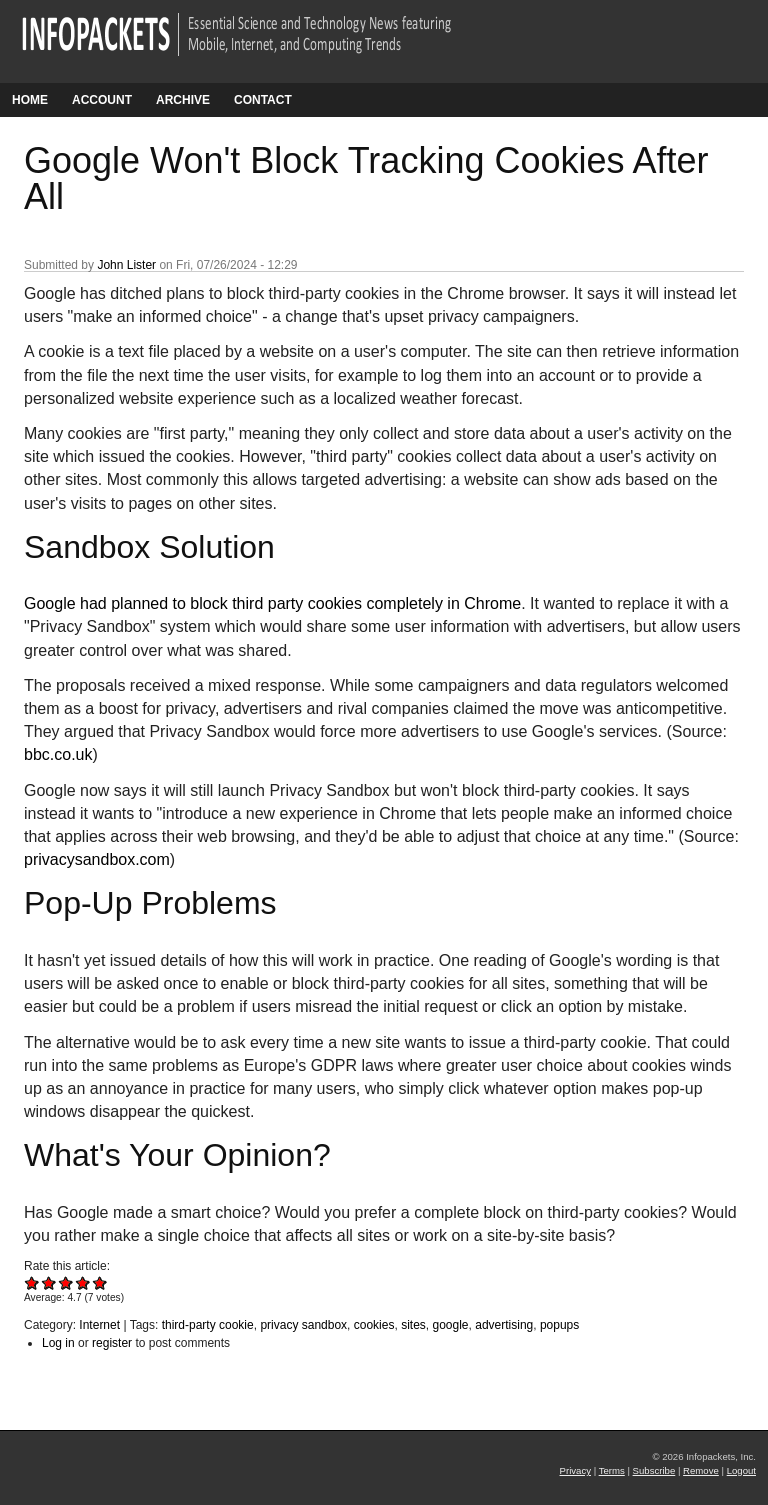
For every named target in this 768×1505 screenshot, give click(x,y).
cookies (374, 1325)
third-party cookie (208, 1325)
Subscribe (654, 1470)
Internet (99, 1325)
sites (413, 1325)
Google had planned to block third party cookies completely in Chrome (272, 603)
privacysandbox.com (97, 859)
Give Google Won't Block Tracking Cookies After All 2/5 (49, 1282)
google (450, 1325)
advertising (504, 1325)
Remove (701, 1470)
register (112, 1343)
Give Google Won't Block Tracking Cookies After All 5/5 (100, 1282)
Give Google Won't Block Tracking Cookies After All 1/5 (32, 1282)
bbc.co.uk (58, 754)
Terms (612, 1470)
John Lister (126, 265)
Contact (263, 100)
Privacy (575, 1470)
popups (559, 1325)
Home (30, 100)
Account (102, 100)
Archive (183, 100)
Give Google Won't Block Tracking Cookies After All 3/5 (66, 1282)
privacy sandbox (303, 1325)
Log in (58, 1343)
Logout (741, 1470)
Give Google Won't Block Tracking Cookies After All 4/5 (83, 1282)
